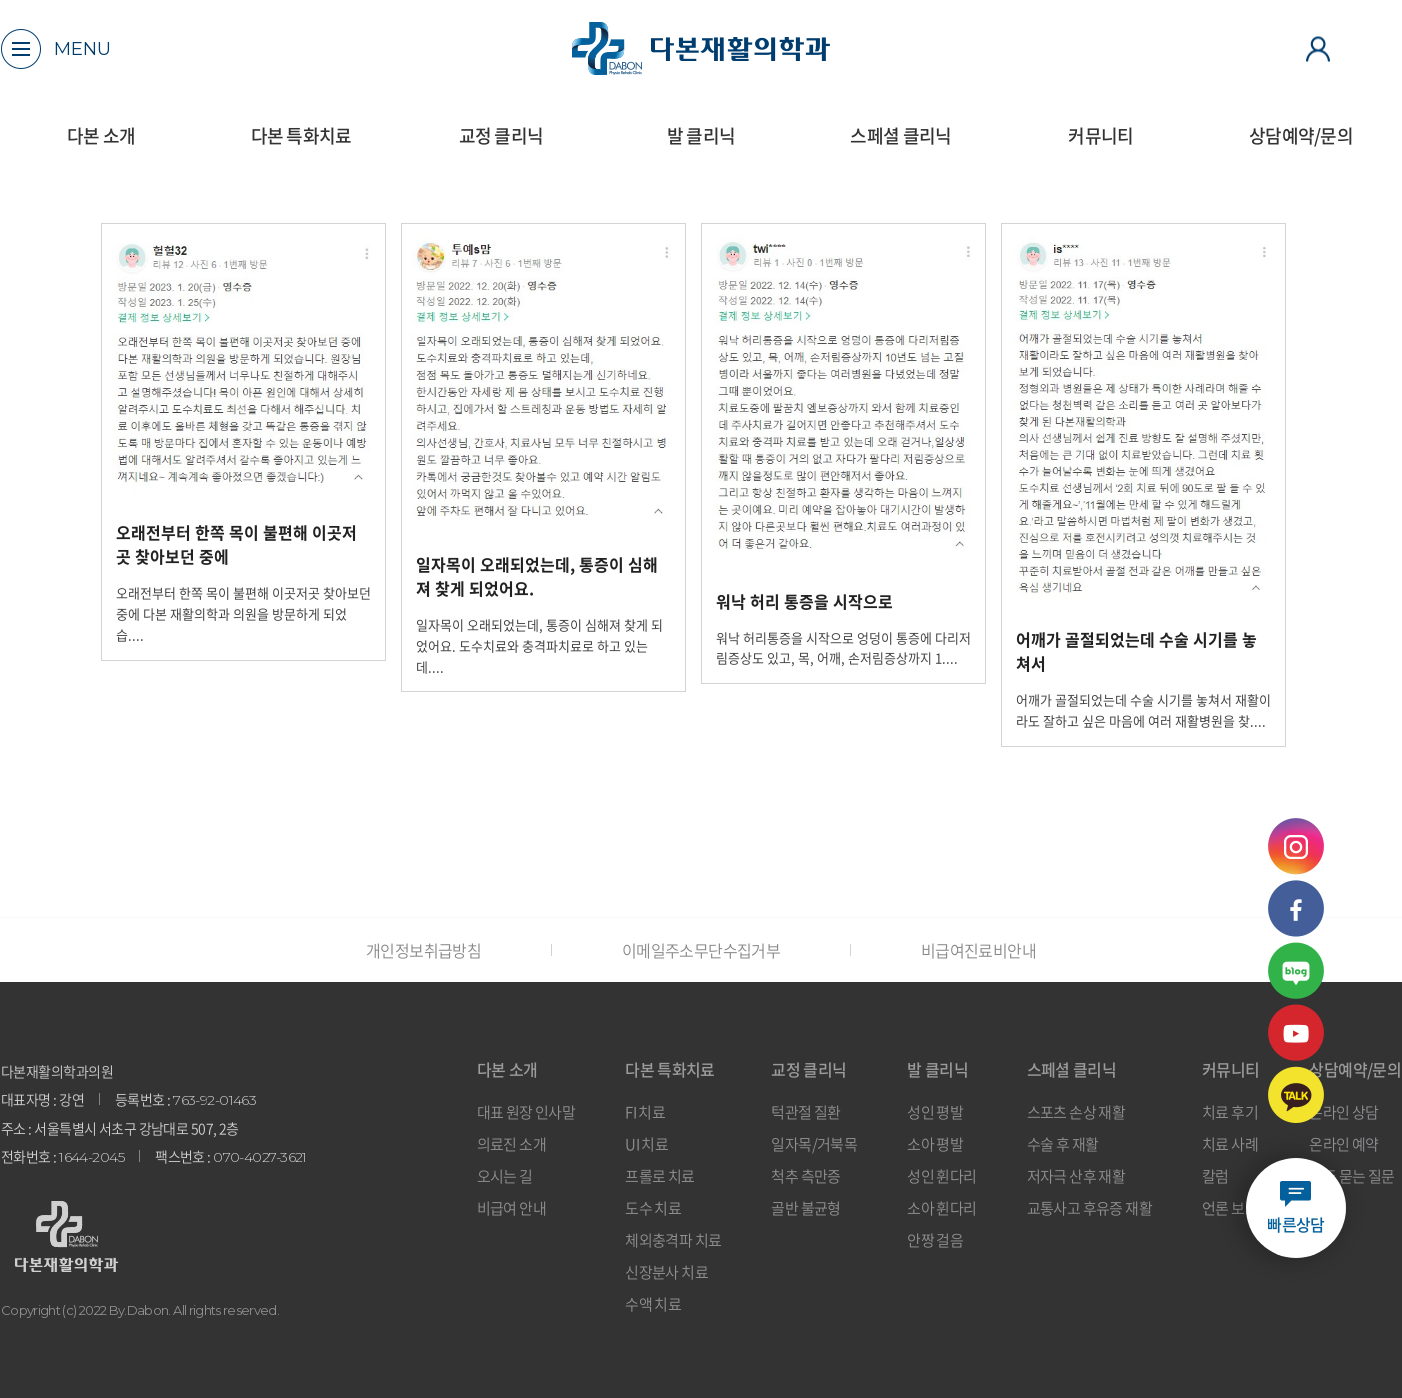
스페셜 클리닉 (900, 135)
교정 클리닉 (501, 135)
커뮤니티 (1100, 135)
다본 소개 (101, 135)
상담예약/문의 (1301, 135)
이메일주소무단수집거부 (701, 950)
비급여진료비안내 (978, 950)
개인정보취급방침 (423, 950)
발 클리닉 (701, 135)
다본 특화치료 (301, 135)
